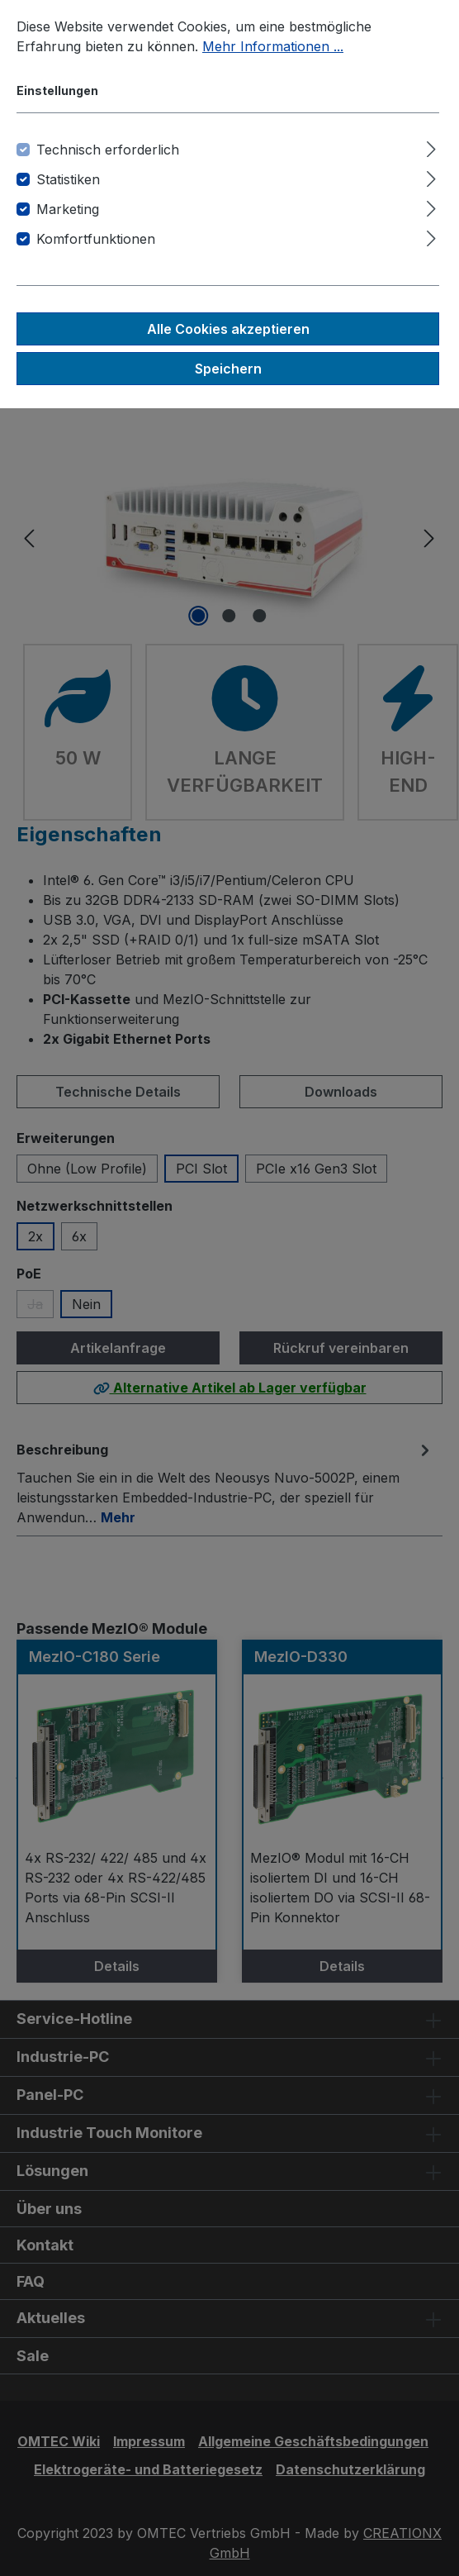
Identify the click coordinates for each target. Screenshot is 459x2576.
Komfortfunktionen (95, 239)
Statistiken (68, 179)
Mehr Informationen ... (272, 46)
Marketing (67, 209)
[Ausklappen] (431, 146)
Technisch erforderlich (107, 149)
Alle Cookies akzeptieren (228, 329)
